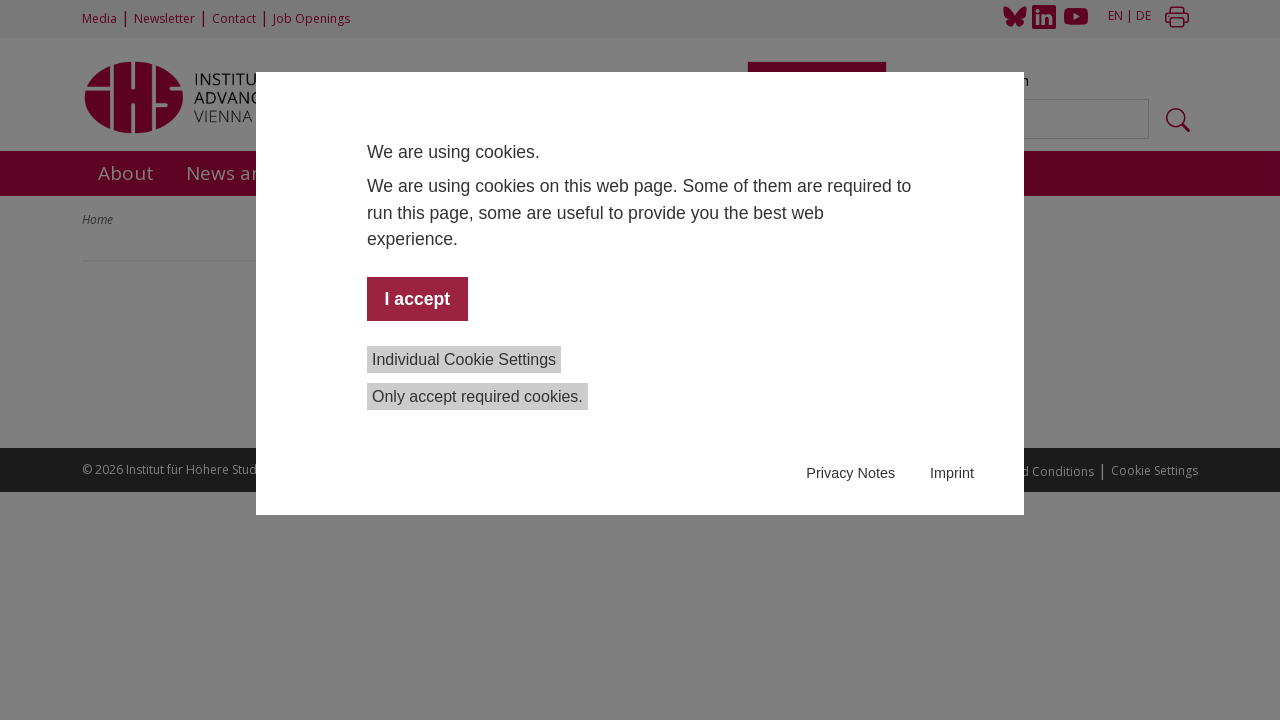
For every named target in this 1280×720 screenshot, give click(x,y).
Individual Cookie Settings (464, 359)
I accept (418, 299)
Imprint (952, 473)
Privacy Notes (850, 473)
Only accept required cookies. (477, 396)
